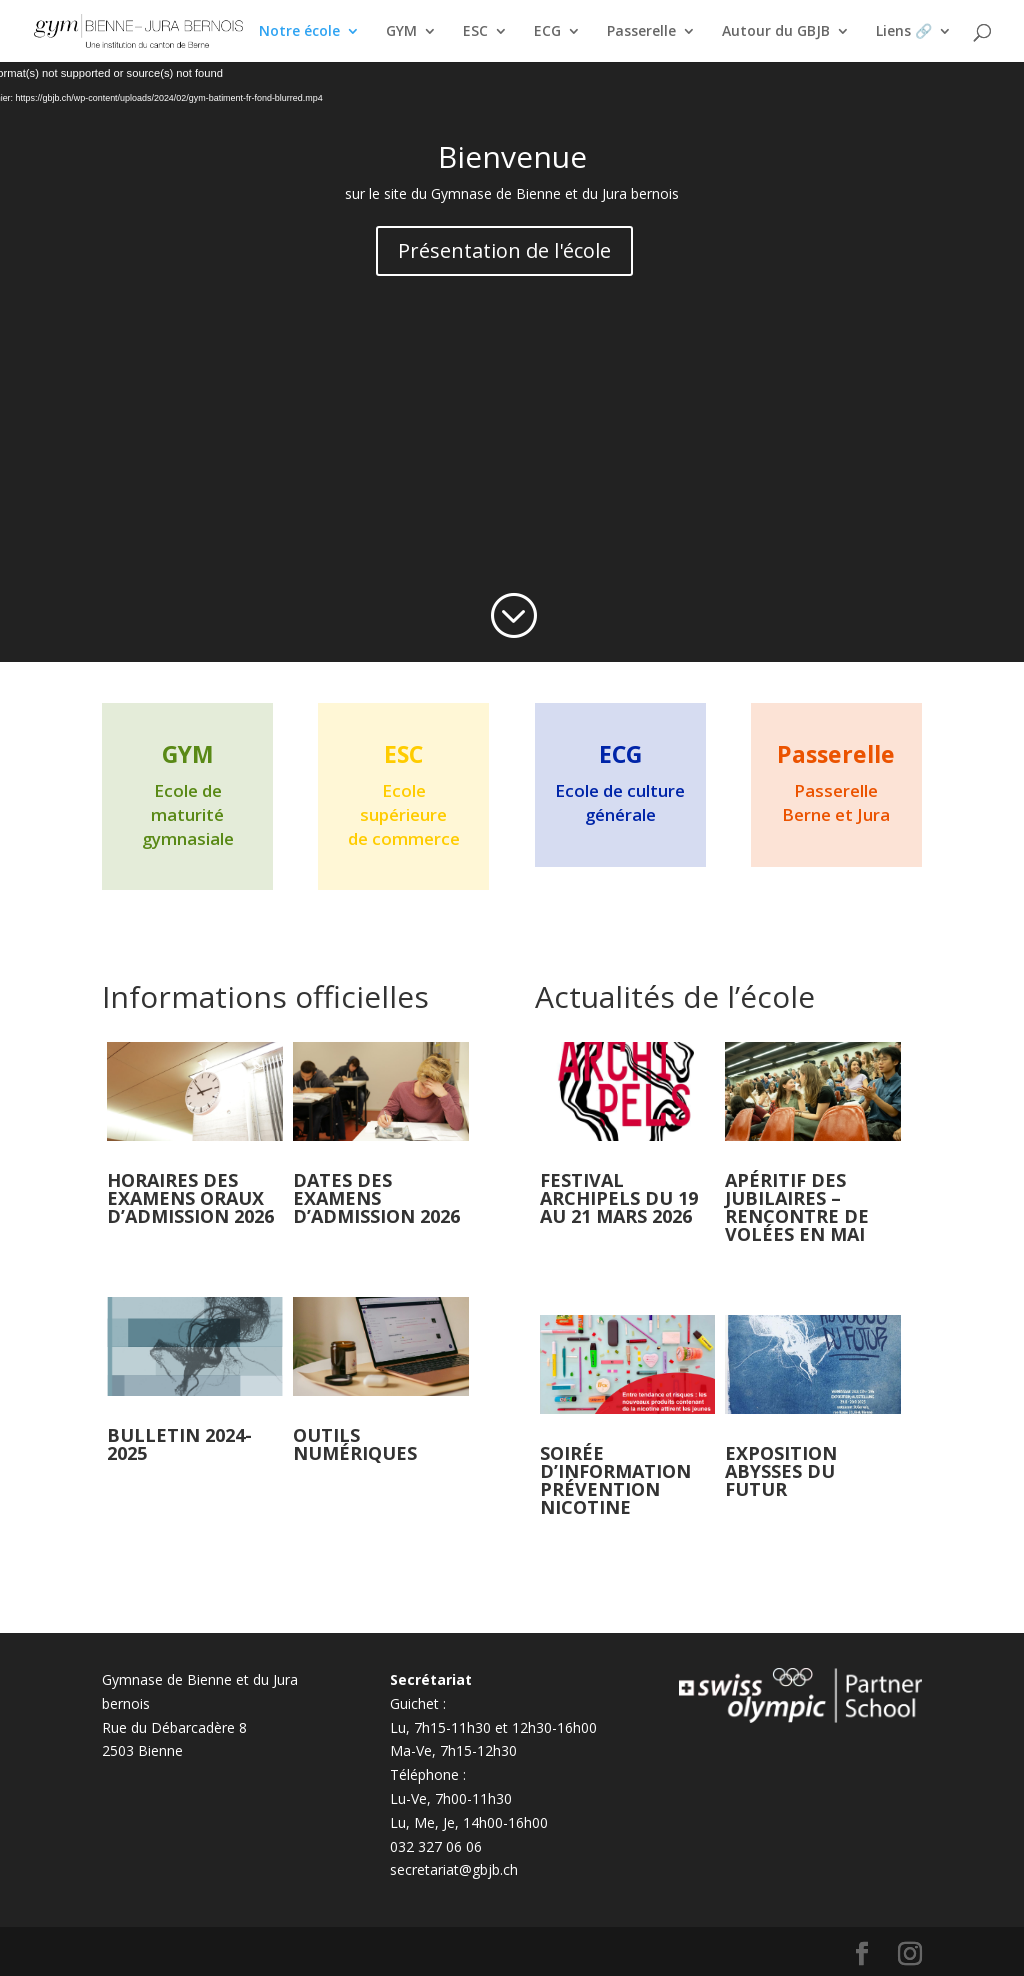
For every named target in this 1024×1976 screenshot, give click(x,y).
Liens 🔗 (904, 32)
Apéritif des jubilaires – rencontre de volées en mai (797, 1207)
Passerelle (641, 32)
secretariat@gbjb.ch (454, 1869)
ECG (547, 32)
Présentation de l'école (504, 250)
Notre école (299, 32)
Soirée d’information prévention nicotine (615, 1480)
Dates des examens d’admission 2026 (376, 1198)
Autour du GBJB (776, 32)
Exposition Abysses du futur (781, 1471)
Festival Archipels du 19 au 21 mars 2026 (619, 1198)
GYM (401, 32)
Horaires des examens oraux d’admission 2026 (190, 1198)
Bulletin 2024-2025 (179, 1444)
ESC (475, 32)
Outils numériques (355, 1444)
